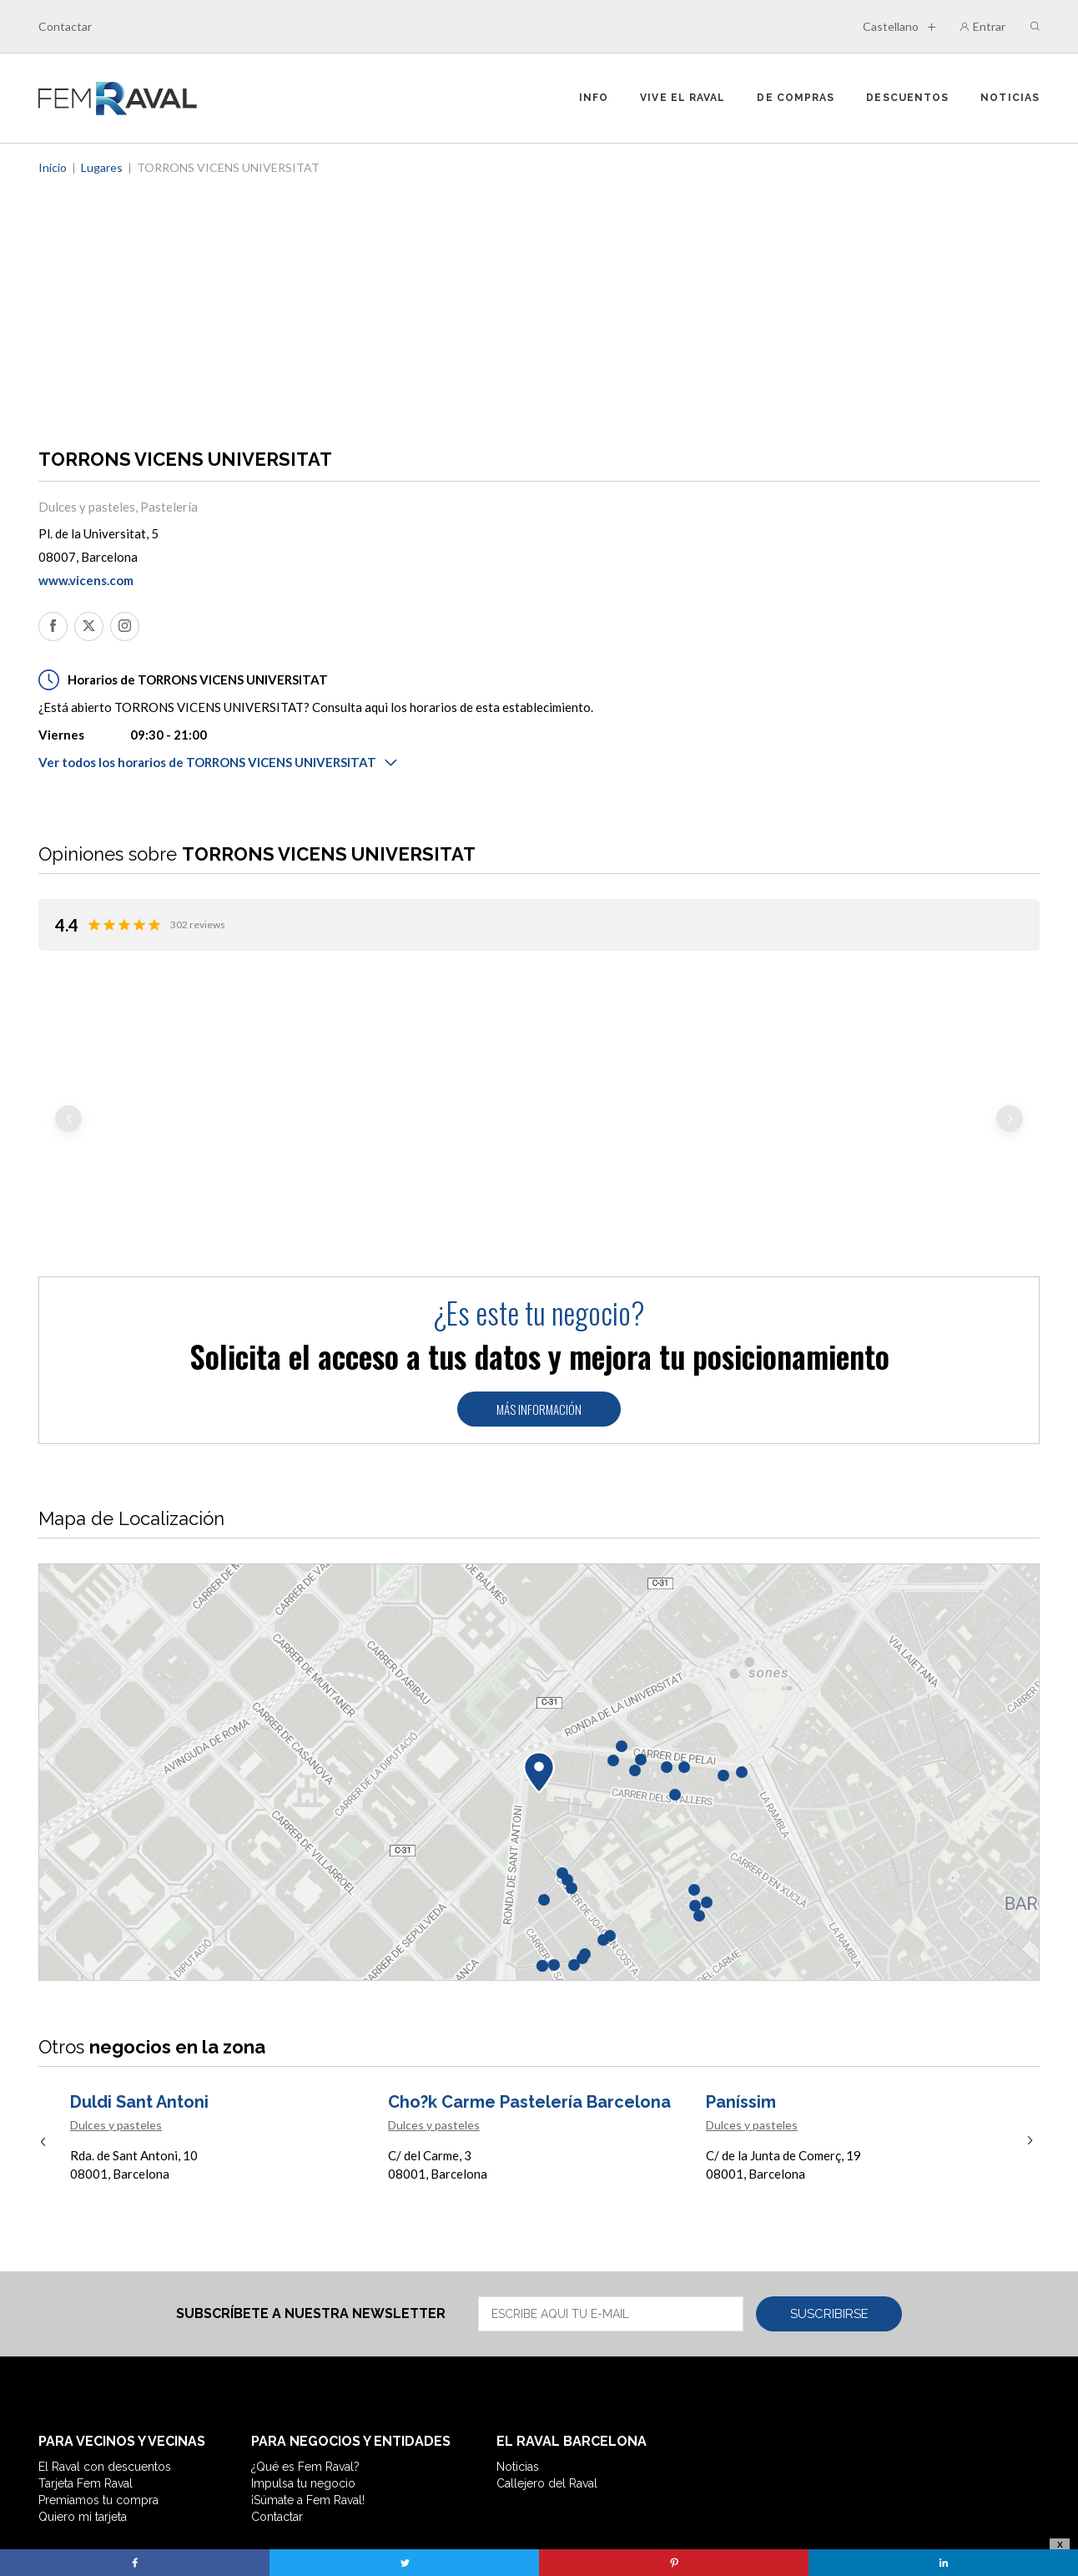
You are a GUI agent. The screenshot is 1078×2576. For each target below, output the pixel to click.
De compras (795, 98)
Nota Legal (358, 2438)
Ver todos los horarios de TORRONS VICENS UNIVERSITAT (217, 762)
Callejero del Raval (546, 2360)
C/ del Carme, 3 (429, 2032)
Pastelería (169, 506)
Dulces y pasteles (86, 506)
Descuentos (907, 98)
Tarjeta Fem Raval (85, 2360)
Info (593, 98)
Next (1009, 1057)
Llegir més (80, 1115)
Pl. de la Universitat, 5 (98, 533)
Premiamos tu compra (98, 2377)
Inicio (52, 167)
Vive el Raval (682, 98)
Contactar (65, 26)
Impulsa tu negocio (303, 2360)
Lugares (102, 167)
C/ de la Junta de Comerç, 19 (783, 2032)
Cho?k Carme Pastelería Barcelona (529, 1979)
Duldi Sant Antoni (139, 1979)
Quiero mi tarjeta (82, 2394)
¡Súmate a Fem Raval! (308, 2377)
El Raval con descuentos (104, 2344)
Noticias (1010, 98)
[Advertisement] (539, 302)
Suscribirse (829, 2191)
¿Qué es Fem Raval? (305, 2344)
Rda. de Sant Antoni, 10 (134, 2032)
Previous (68, 1057)
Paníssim (741, 1979)
